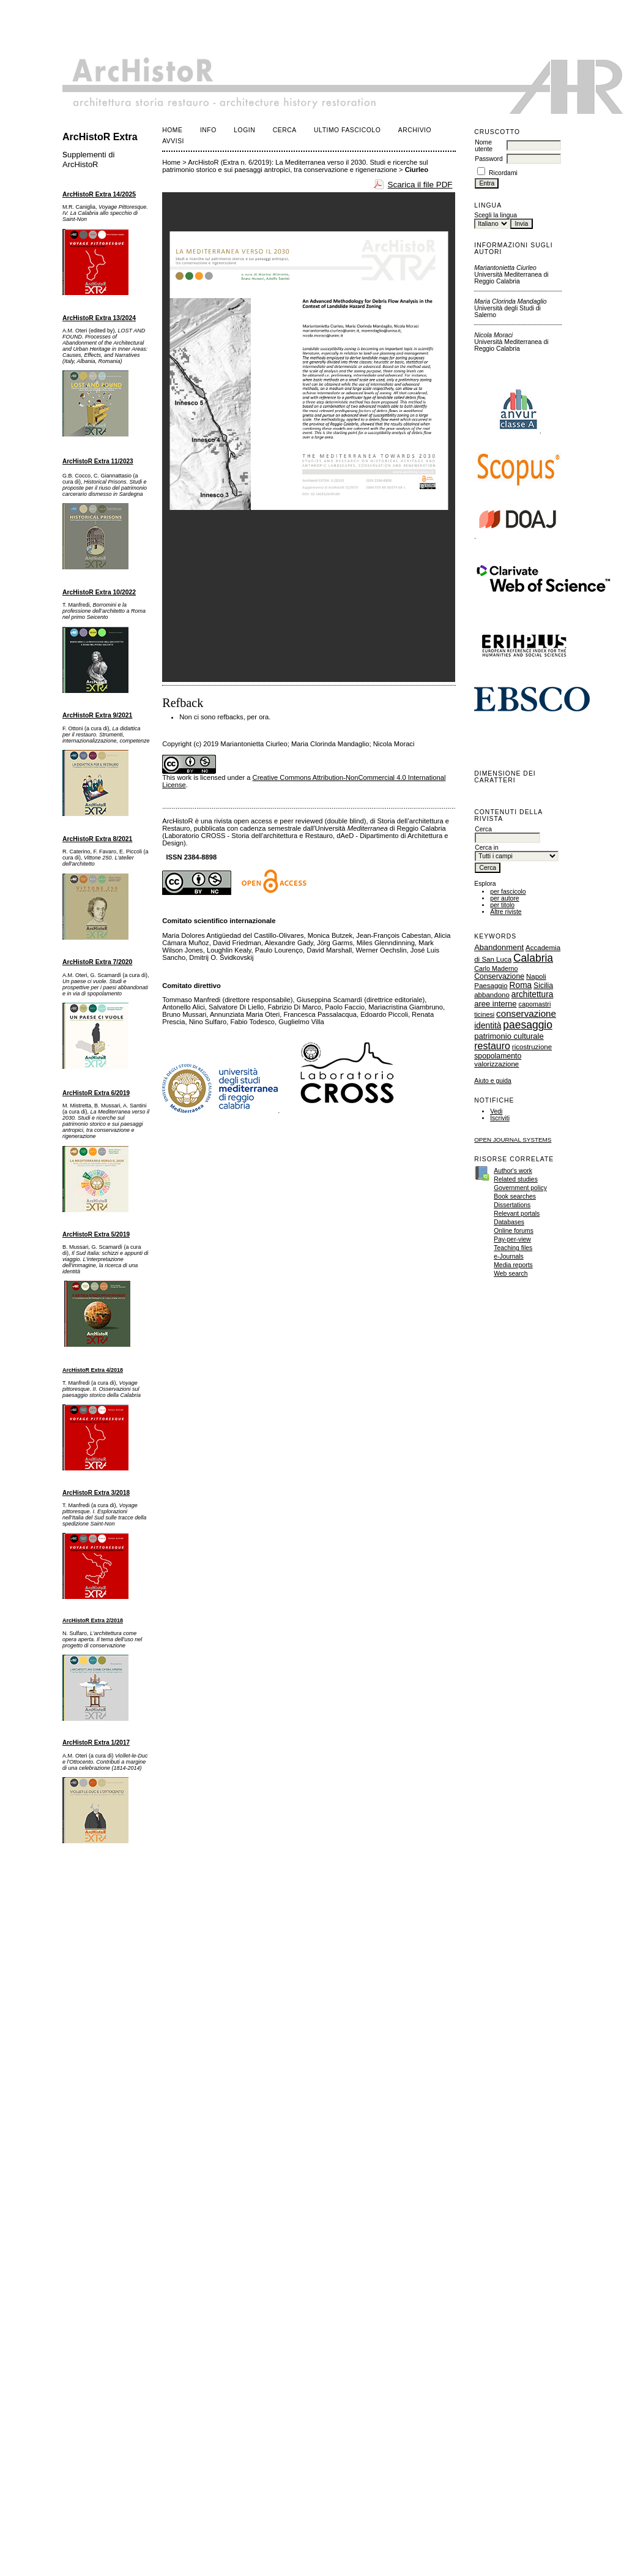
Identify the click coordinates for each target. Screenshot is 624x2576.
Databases (509, 1222)
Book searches (515, 1196)
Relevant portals (517, 1213)
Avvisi (173, 141)
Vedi (496, 1111)
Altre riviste (505, 911)
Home (172, 130)
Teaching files (513, 1248)
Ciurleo (417, 169)
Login (244, 130)
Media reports (513, 1265)
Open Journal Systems (512, 1139)
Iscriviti (500, 1118)
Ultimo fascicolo (347, 130)
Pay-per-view (512, 1239)
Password (489, 158)
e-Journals (509, 1256)
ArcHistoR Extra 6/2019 (96, 1093)
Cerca (285, 130)
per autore (504, 898)
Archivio (414, 130)
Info (208, 130)
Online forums (513, 1230)
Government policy (520, 1188)
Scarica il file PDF (420, 184)
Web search (510, 1273)
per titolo (502, 905)
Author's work (513, 1170)
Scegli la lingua (495, 215)
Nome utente (483, 145)
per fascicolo (508, 891)
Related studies (516, 1179)
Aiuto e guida (492, 1080)
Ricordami (503, 173)
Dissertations (512, 1205)
